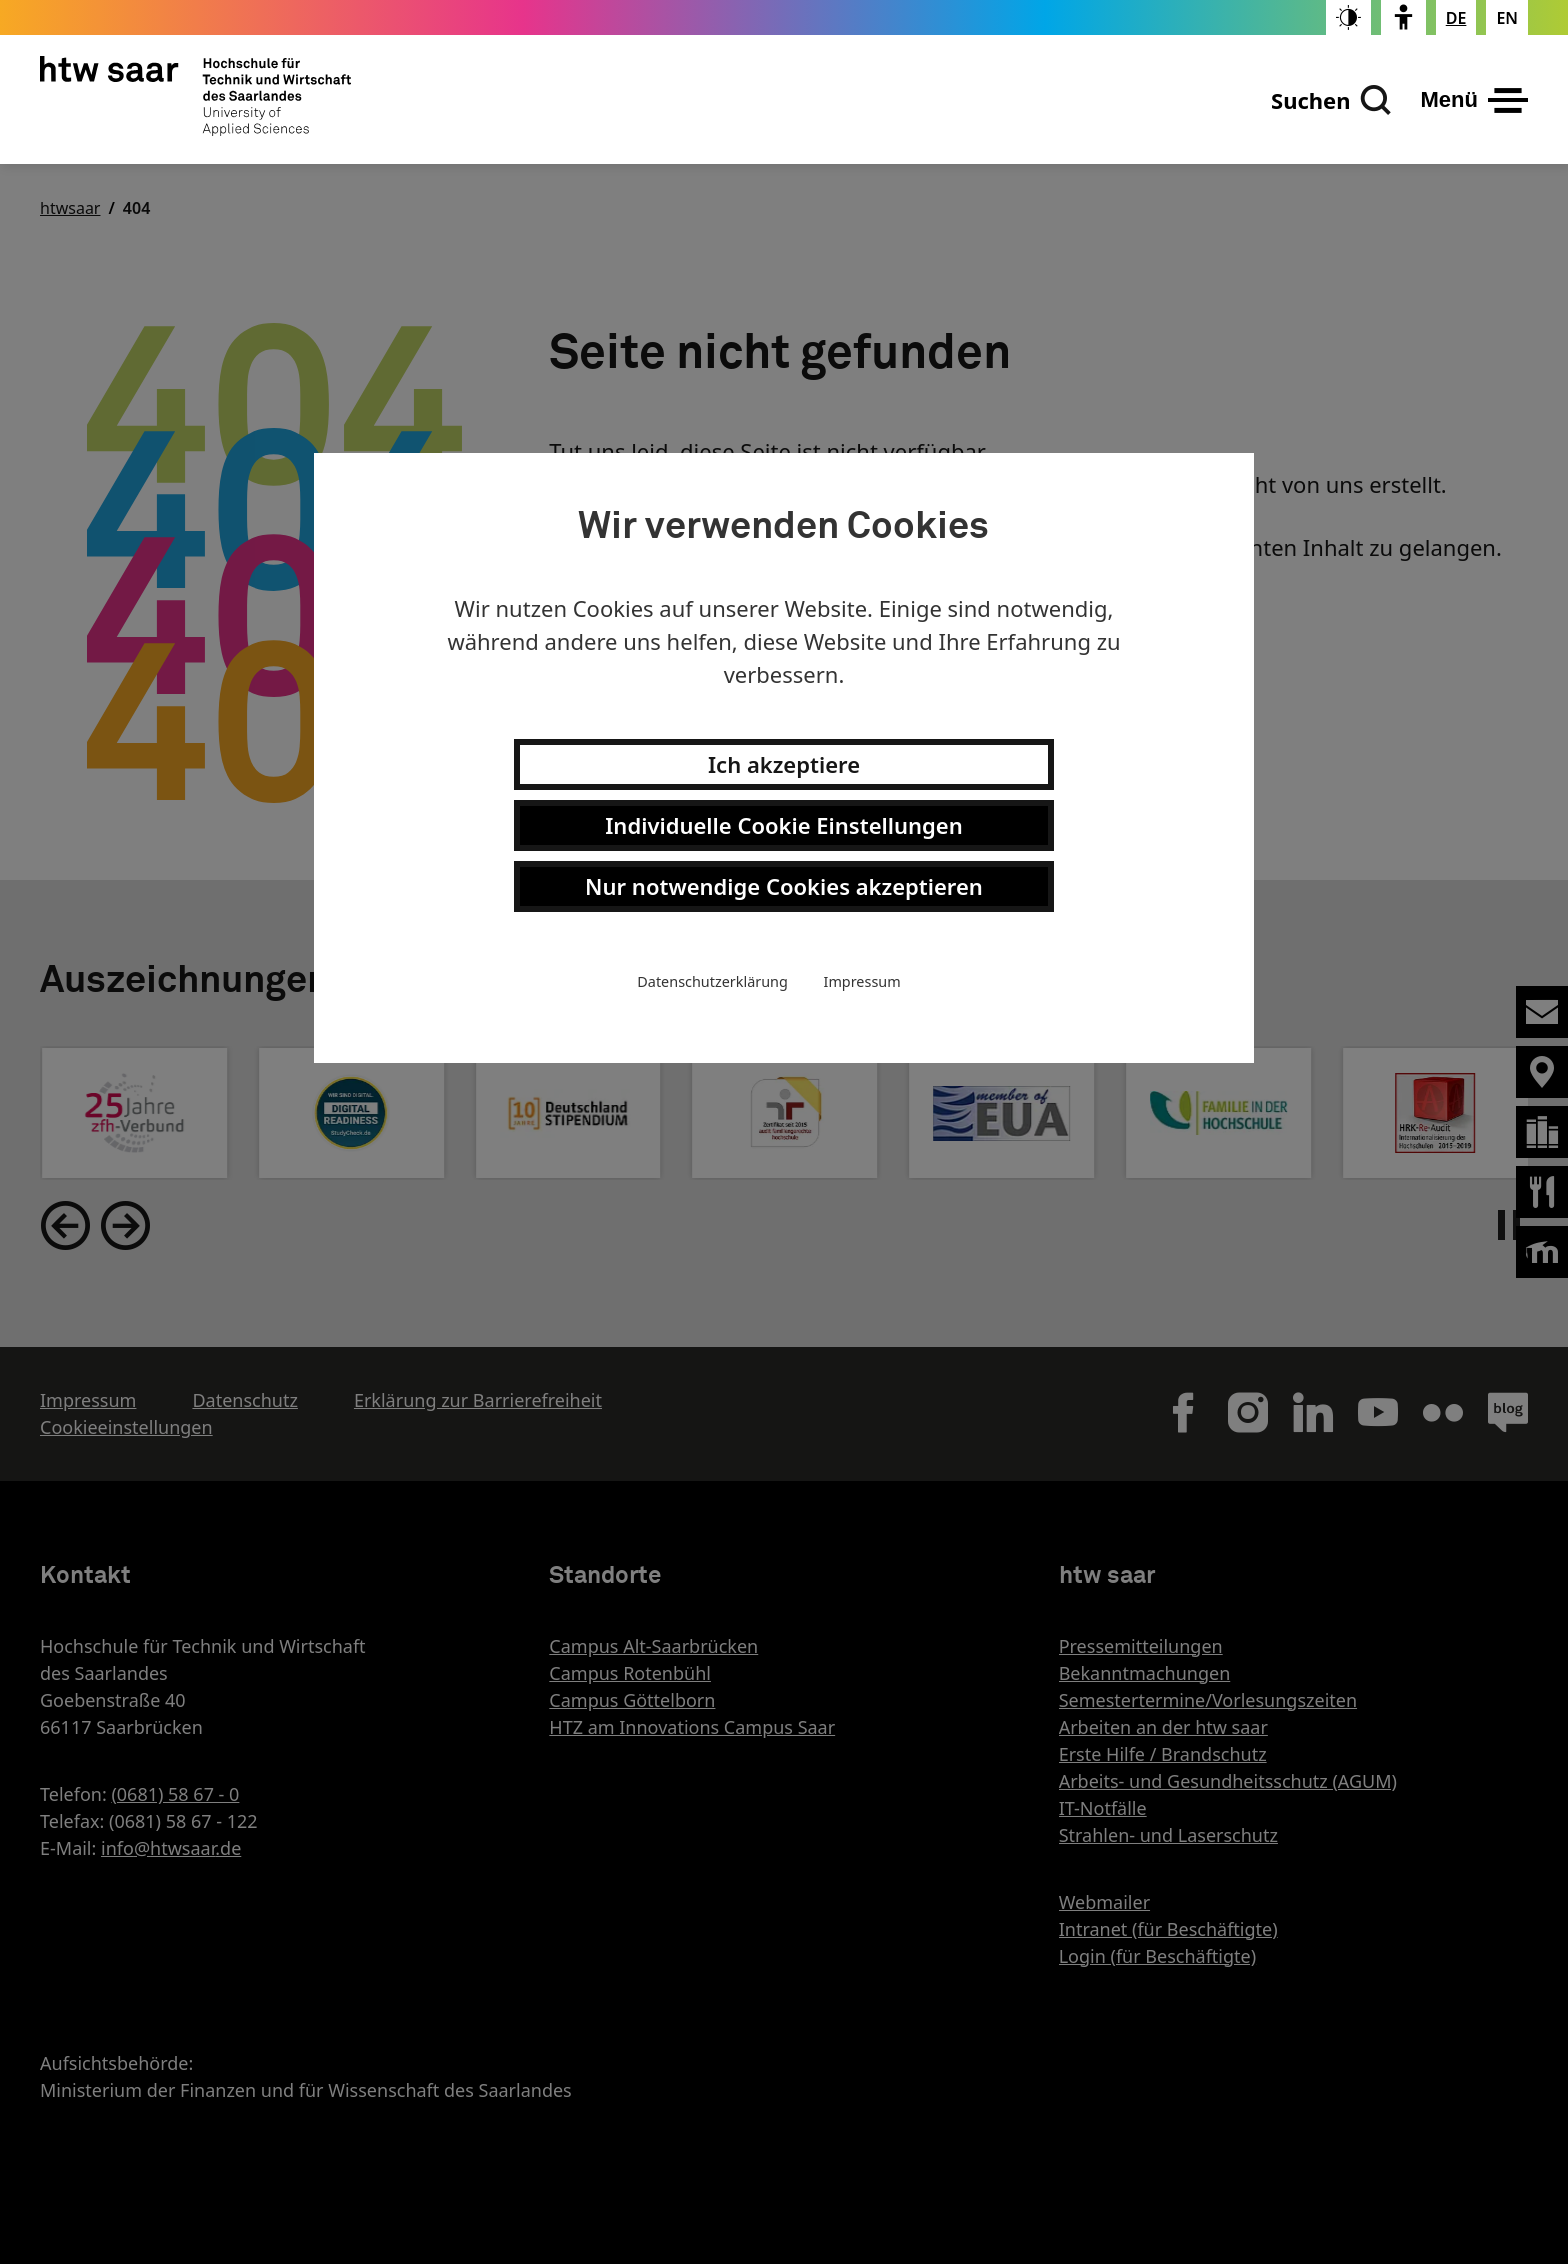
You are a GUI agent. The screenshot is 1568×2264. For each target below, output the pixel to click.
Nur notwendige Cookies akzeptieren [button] (784, 886)
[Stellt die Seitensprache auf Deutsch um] (1456, 18)
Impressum (862, 981)
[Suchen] (1331, 100)
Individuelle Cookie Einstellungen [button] (783, 825)
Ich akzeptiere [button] (784, 764)
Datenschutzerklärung (712, 981)
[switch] (1348, 17)
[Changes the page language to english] (1507, 18)
